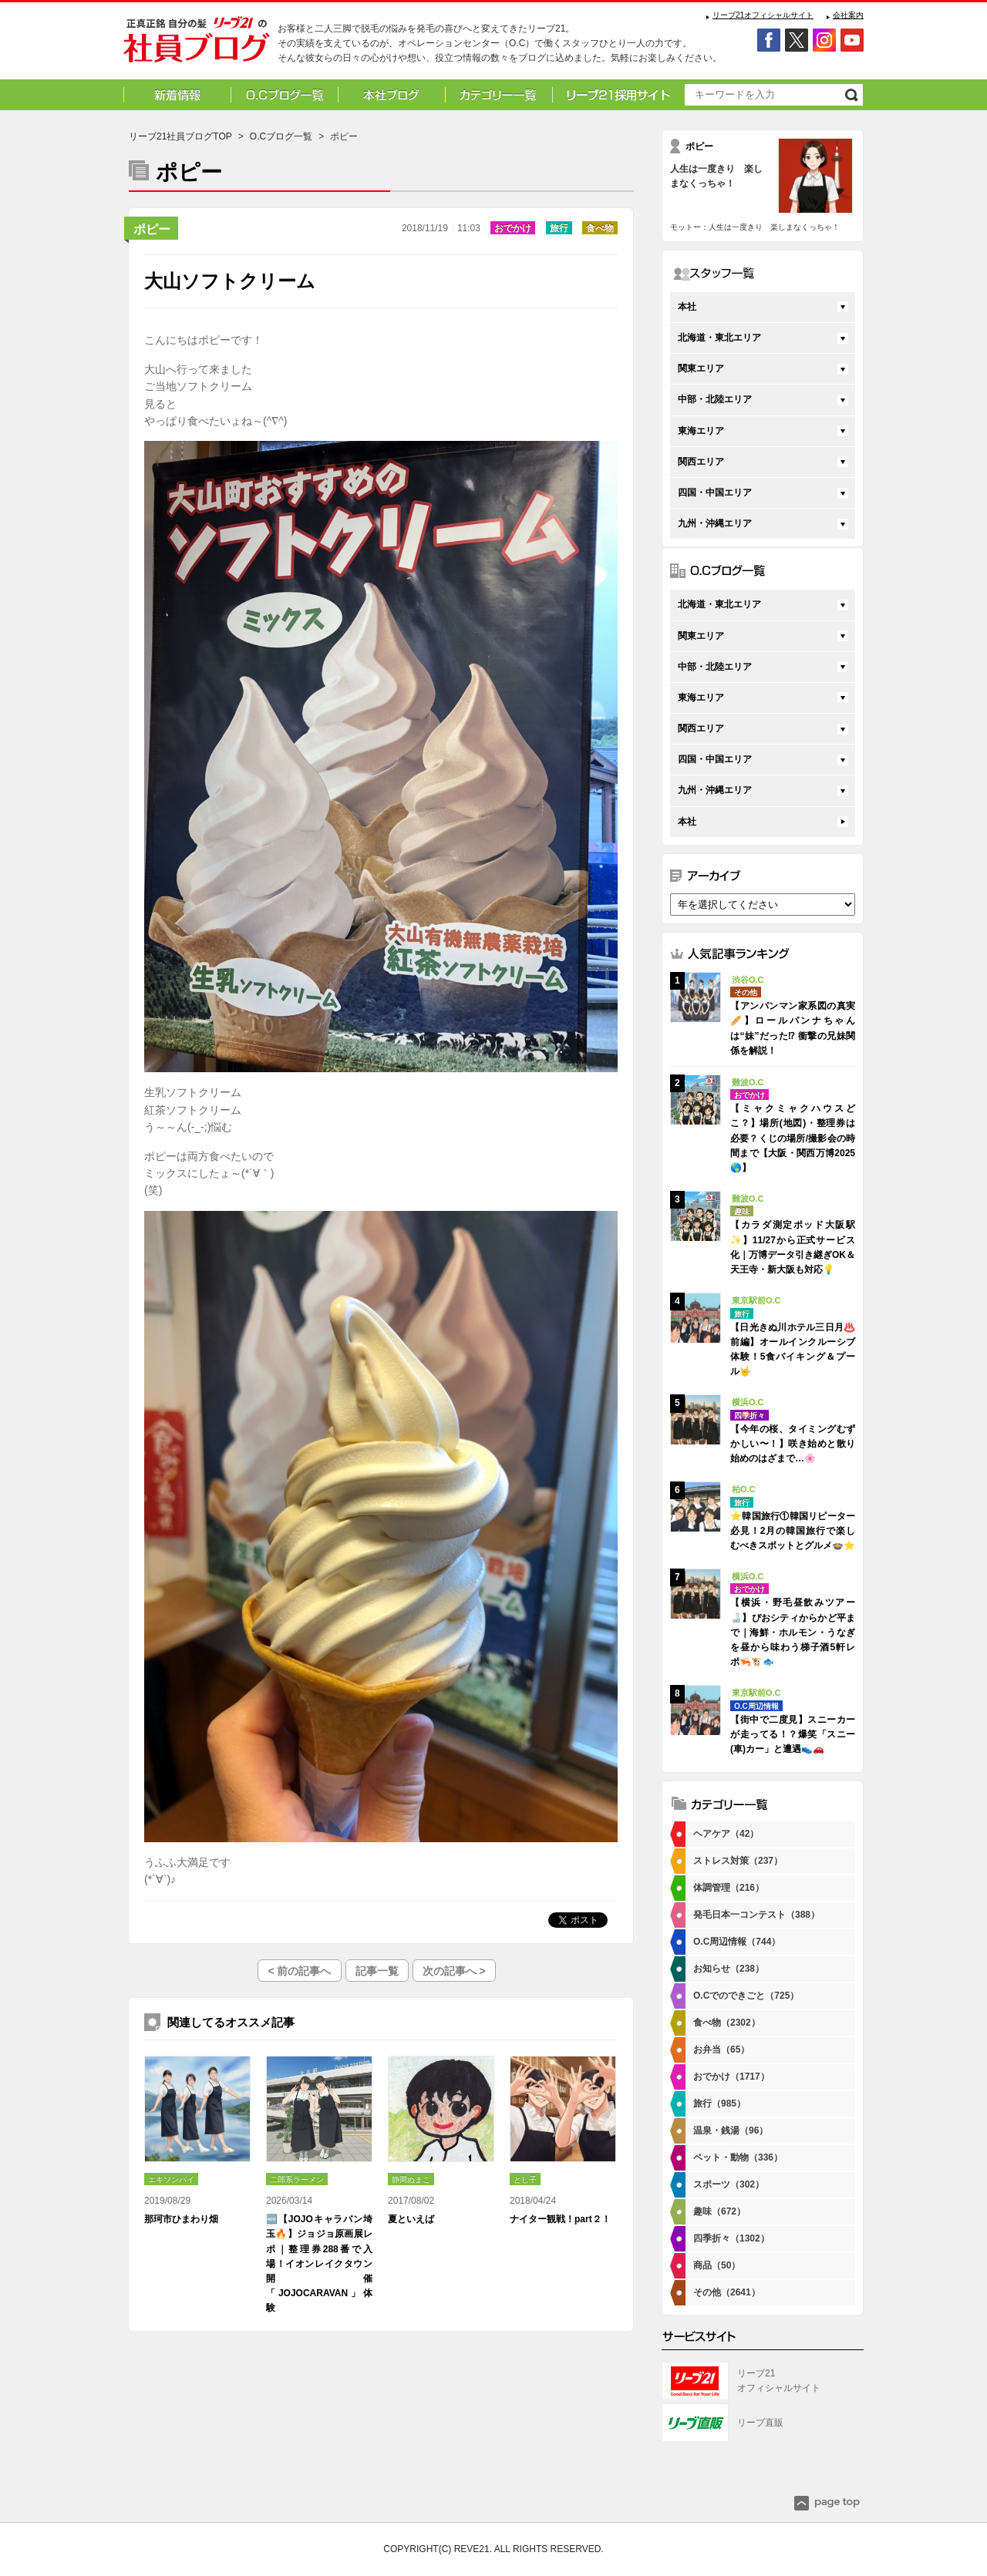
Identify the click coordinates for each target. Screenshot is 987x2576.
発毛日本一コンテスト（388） (756, 1914)
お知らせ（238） (728, 1968)
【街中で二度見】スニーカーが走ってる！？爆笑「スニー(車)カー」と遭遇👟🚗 (792, 1734)
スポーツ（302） (728, 2184)
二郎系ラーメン (297, 2179)
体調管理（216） (728, 1887)
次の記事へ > (454, 1971)
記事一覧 (377, 1971)
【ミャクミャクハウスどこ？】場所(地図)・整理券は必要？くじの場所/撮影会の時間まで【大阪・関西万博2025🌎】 (792, 1138)
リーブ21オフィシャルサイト (763, 15)
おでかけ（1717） (731, 2076)
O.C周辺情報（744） (736, 1941)
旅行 (559, 228)
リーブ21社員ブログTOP (180, 136)
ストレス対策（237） (738, 1860)
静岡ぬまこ (411, 2179)
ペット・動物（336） (738, 2157)
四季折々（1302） (731, 2238)
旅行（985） (719, 2103)
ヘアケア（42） (726, 1833)
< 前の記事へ (299, 1971)
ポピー (151, 229)
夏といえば (411, 2219)
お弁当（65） (721, 2049)
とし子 (525, 2179)
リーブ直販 (760, 2422)
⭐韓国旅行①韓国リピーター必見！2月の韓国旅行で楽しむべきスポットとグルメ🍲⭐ (792, 1531)
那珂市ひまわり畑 (181, 2219)
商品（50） (716, 2265)
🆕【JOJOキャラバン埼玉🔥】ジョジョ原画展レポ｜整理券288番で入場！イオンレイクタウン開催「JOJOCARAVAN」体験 (319, 2263)
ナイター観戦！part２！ (560, 2219)
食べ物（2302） (726, 2022)
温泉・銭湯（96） (730, 2130)
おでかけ (512, 228)
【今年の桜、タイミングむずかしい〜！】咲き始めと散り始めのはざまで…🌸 (792, 1444)
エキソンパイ (171, 2179)
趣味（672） (719, 2211)
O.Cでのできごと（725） (746, 1995)
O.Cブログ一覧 (281, 136)
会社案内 (848, 15)
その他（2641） (726, 2292)
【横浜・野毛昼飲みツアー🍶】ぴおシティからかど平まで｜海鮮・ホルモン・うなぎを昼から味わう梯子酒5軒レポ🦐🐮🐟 (792, 1632)
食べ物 (600, 228)
